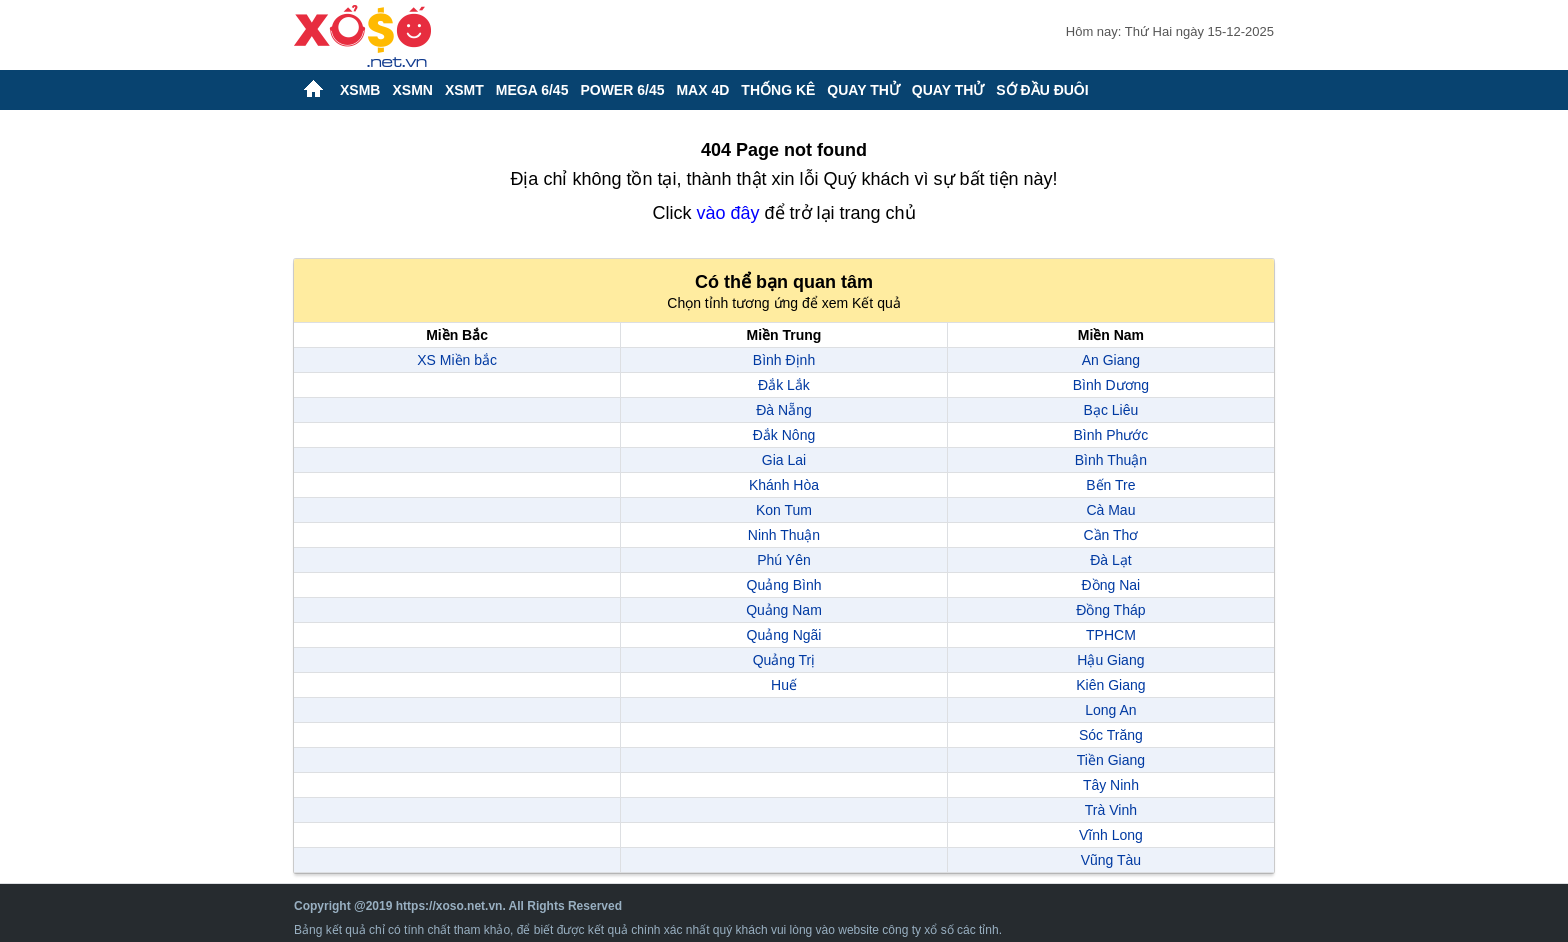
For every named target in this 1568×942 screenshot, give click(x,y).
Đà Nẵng (783, 410)
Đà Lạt (1110, 560)
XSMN (412, 90)
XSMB (360, 90)
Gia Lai (784, 460)
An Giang (1111, 360)
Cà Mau (1110, 510)
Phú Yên (783, 560)
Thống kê (778, 90)
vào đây (727, 213)
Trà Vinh (1111, 810)
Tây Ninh (1111, 785)
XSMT (464, 90)
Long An (1110, 710)
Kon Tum (784, 510)
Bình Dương (1111, 385)
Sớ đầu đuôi (1042, 90)
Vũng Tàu (1111, 860)
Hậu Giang (1110, 660)
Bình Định (784, 360)
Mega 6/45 (532, 90)
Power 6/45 (622, 90)
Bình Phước (1110, 435)
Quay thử (863, 90)
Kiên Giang (1110, 685)
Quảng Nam (784, 610)
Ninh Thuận (784, 535)
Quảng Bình (784, 585)
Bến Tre (1110, 485)
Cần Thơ (1110, 535)
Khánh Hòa (784, 485)
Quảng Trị (784, 660)
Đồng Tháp (1110, 610)
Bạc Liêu (1111, 410)
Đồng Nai (1111, 585)
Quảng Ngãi (784, 635)
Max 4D (702, 90)
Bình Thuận (1111, 460)
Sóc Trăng (1111, 735)
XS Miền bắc (457, 360)
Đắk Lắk (784, 385)
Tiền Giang (1111, 760)
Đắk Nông (784, 435)
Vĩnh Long (1111, 835)
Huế (784, 685)
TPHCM (1111, 635)
